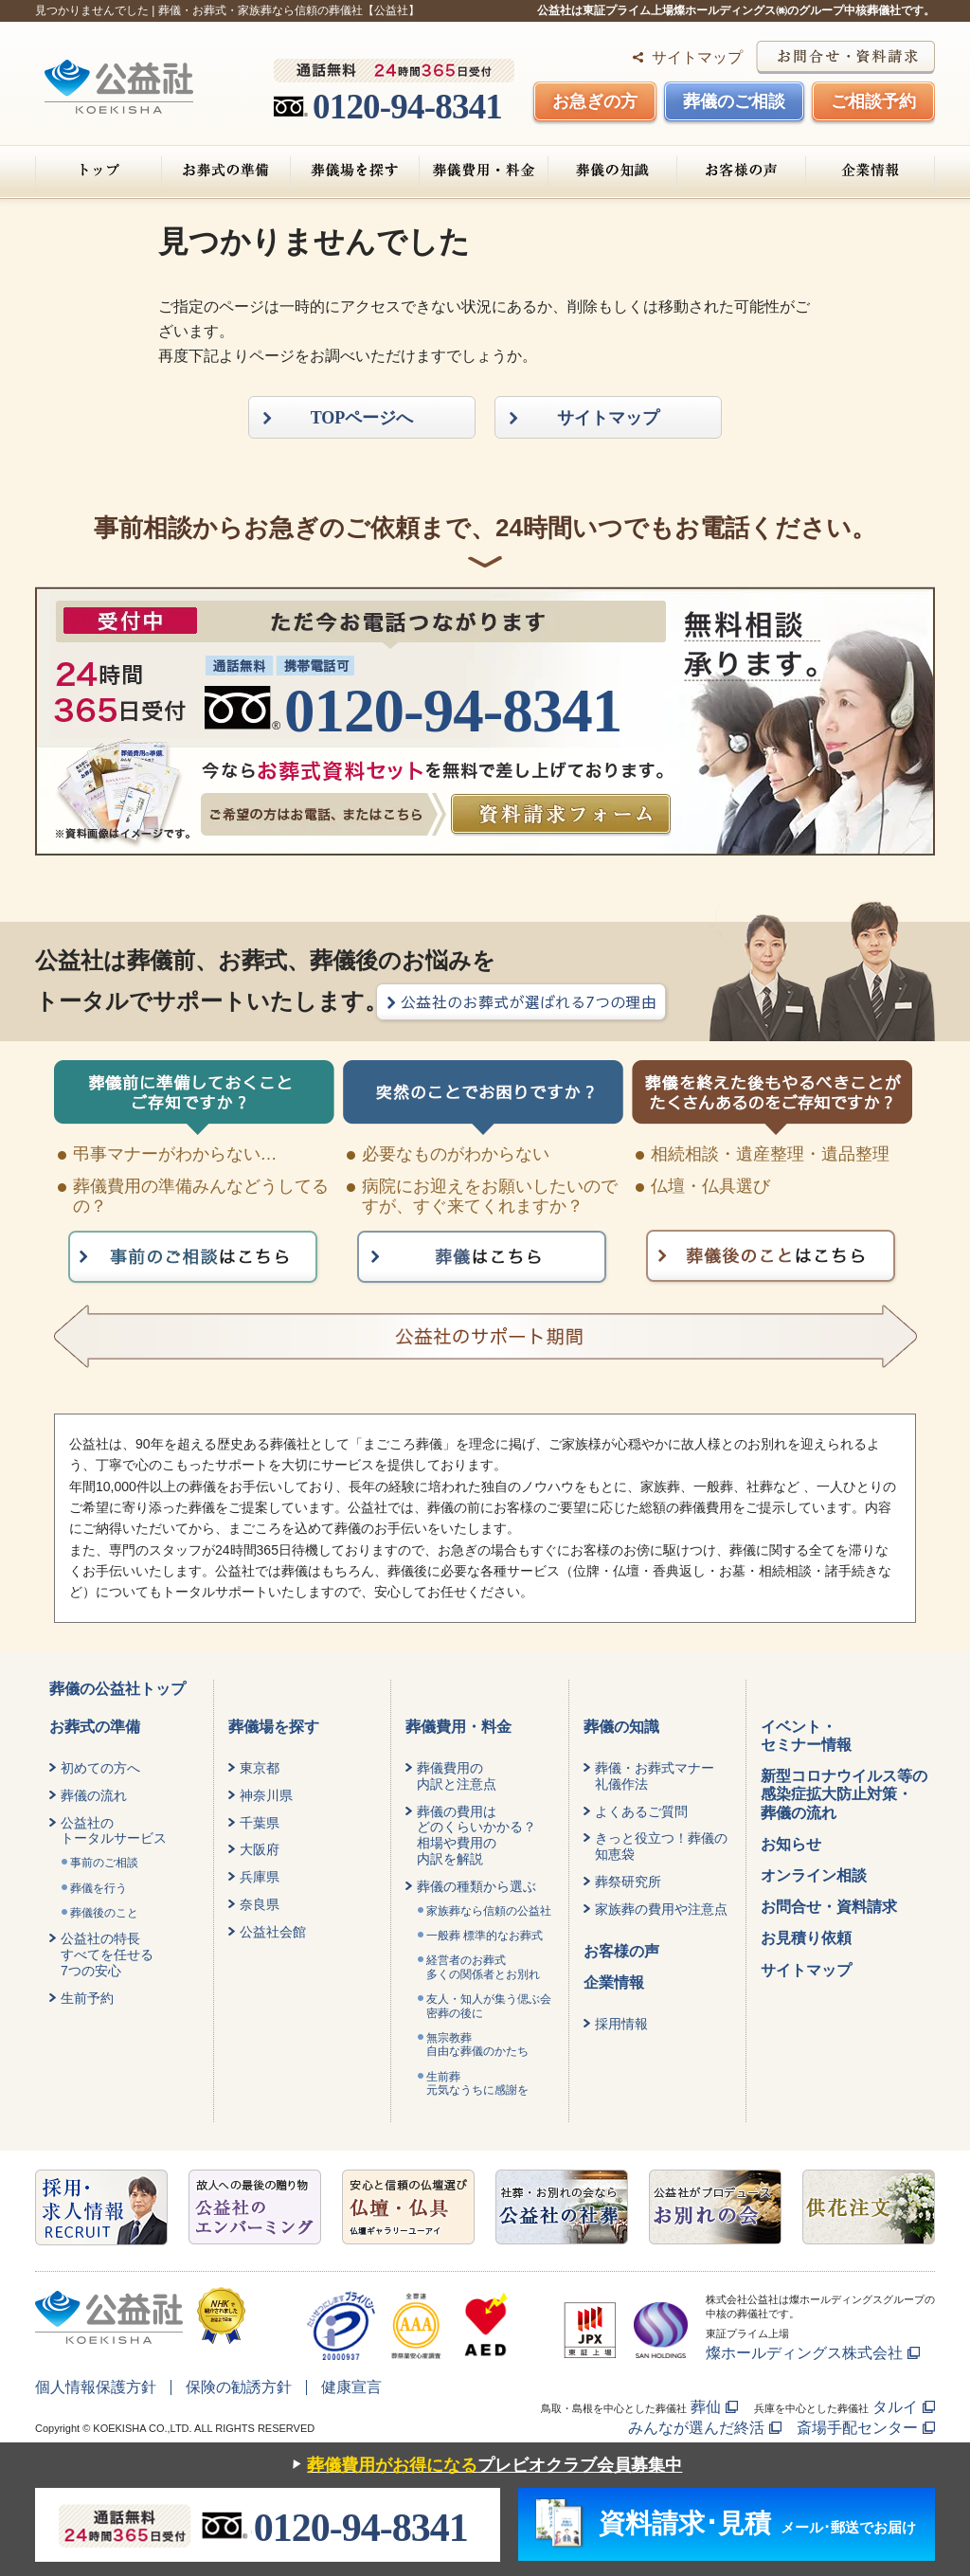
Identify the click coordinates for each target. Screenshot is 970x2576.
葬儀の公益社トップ (117, 1689)
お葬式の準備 (226, 170)
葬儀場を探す (355, 170)
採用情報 (621, 2023)
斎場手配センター (857, 2428)
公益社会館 (273, 1931)
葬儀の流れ (94, 1795)
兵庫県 (259, 1876)
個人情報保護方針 (95, 2387)
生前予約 (87, 1998)
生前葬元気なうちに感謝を (477, 2083)
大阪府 (259, 1849)
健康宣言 (351, 2387)
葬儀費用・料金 (483, 170)
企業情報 (870, 170)
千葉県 (259, 1822)
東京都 (259, 1767)
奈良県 (259, 1904)
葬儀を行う (98, 1888)
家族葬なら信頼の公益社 (488, 1911)
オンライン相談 (814, 1875)
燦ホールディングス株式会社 (804, 2353)
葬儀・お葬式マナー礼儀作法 (654, 1776)
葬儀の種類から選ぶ (476, 1886)
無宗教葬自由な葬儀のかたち (477, 2044)
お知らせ (791, 1844)
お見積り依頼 (806, 1938)
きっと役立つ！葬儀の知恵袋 (661, 1846)
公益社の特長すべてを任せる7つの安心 (107, 1954)
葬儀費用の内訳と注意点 (456, 1776)
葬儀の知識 (612, 170)
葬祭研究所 (628, 1881)
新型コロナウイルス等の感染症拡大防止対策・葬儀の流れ (844, 1794)
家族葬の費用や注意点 (661, 1909)
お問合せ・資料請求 (829, 1907)
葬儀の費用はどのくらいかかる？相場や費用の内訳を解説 (476, 1835)
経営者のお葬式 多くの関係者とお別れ (483, 1967)
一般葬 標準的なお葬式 (484, 1935)
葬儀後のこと (104, 1912)
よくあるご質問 (641, 1811)
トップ (98, 170)
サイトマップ (697, 57)
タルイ (895, 2407)
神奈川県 (266, 1795)
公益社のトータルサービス (114, 1830)
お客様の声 (741, 170)
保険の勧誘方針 (239, 2387)
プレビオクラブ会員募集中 (482, 2465)
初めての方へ (100, 1767)
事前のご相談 (104, 1862)
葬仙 (706, 2407)
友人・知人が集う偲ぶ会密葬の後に (488, 2005)
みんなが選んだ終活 (696, 2428)
